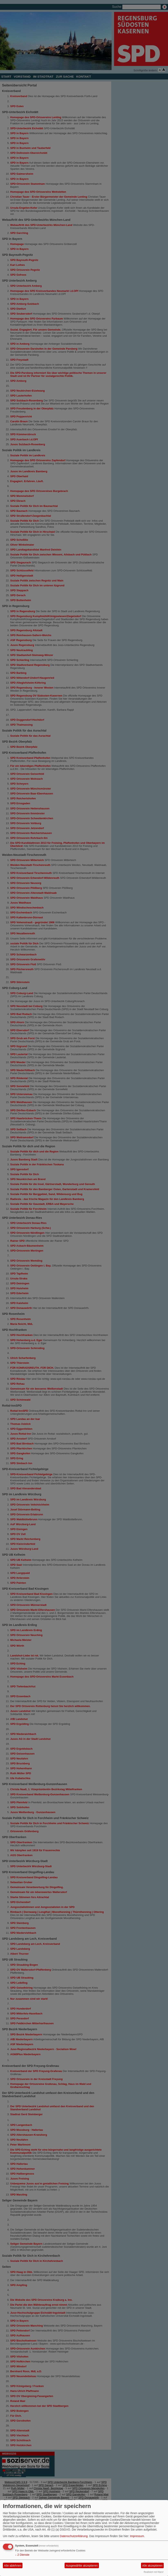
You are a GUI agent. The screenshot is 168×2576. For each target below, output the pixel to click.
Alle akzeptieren (152, 2565)
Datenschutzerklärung (74, 2536)
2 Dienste (22, 2554)
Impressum (137, 2536)
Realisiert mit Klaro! (154, 2572)
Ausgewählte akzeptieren (82, 2565)
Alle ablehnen (12, 2565)
